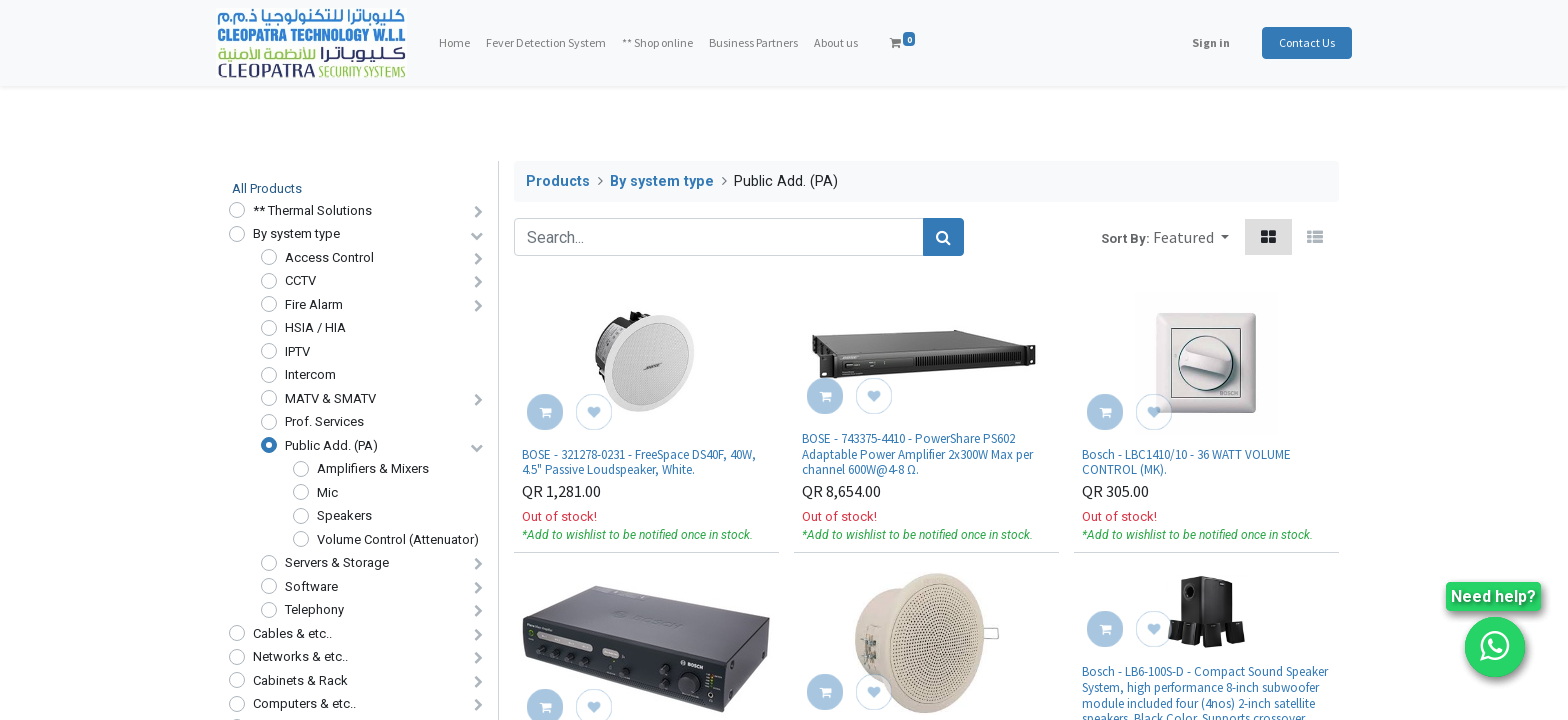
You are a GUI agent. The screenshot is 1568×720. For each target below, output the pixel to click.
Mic (327, 492)
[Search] (943, 237)
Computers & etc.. (304, 703)
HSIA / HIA (315, 327)
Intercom (310, 374)
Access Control (329, 257)
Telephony (314, 609)
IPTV (297, 351)
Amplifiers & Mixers (373, 468)
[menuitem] (467, 43)
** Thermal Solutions (312, 210)
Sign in (1198, 42)
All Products (267, 188)
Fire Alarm (314, 304)
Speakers (344, 515)
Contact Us (1294, 42)
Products (558, 181)
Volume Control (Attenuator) (398, 539)
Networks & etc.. (300, 656)
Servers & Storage (337, 562)
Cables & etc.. (292, 633)
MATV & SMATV (330, 398)
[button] (1191, 237)
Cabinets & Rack (300, 680)
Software (311, 586)
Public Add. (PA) (331, 445)
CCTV (300, 280)
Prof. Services (324, 421)
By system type (296, 233)
